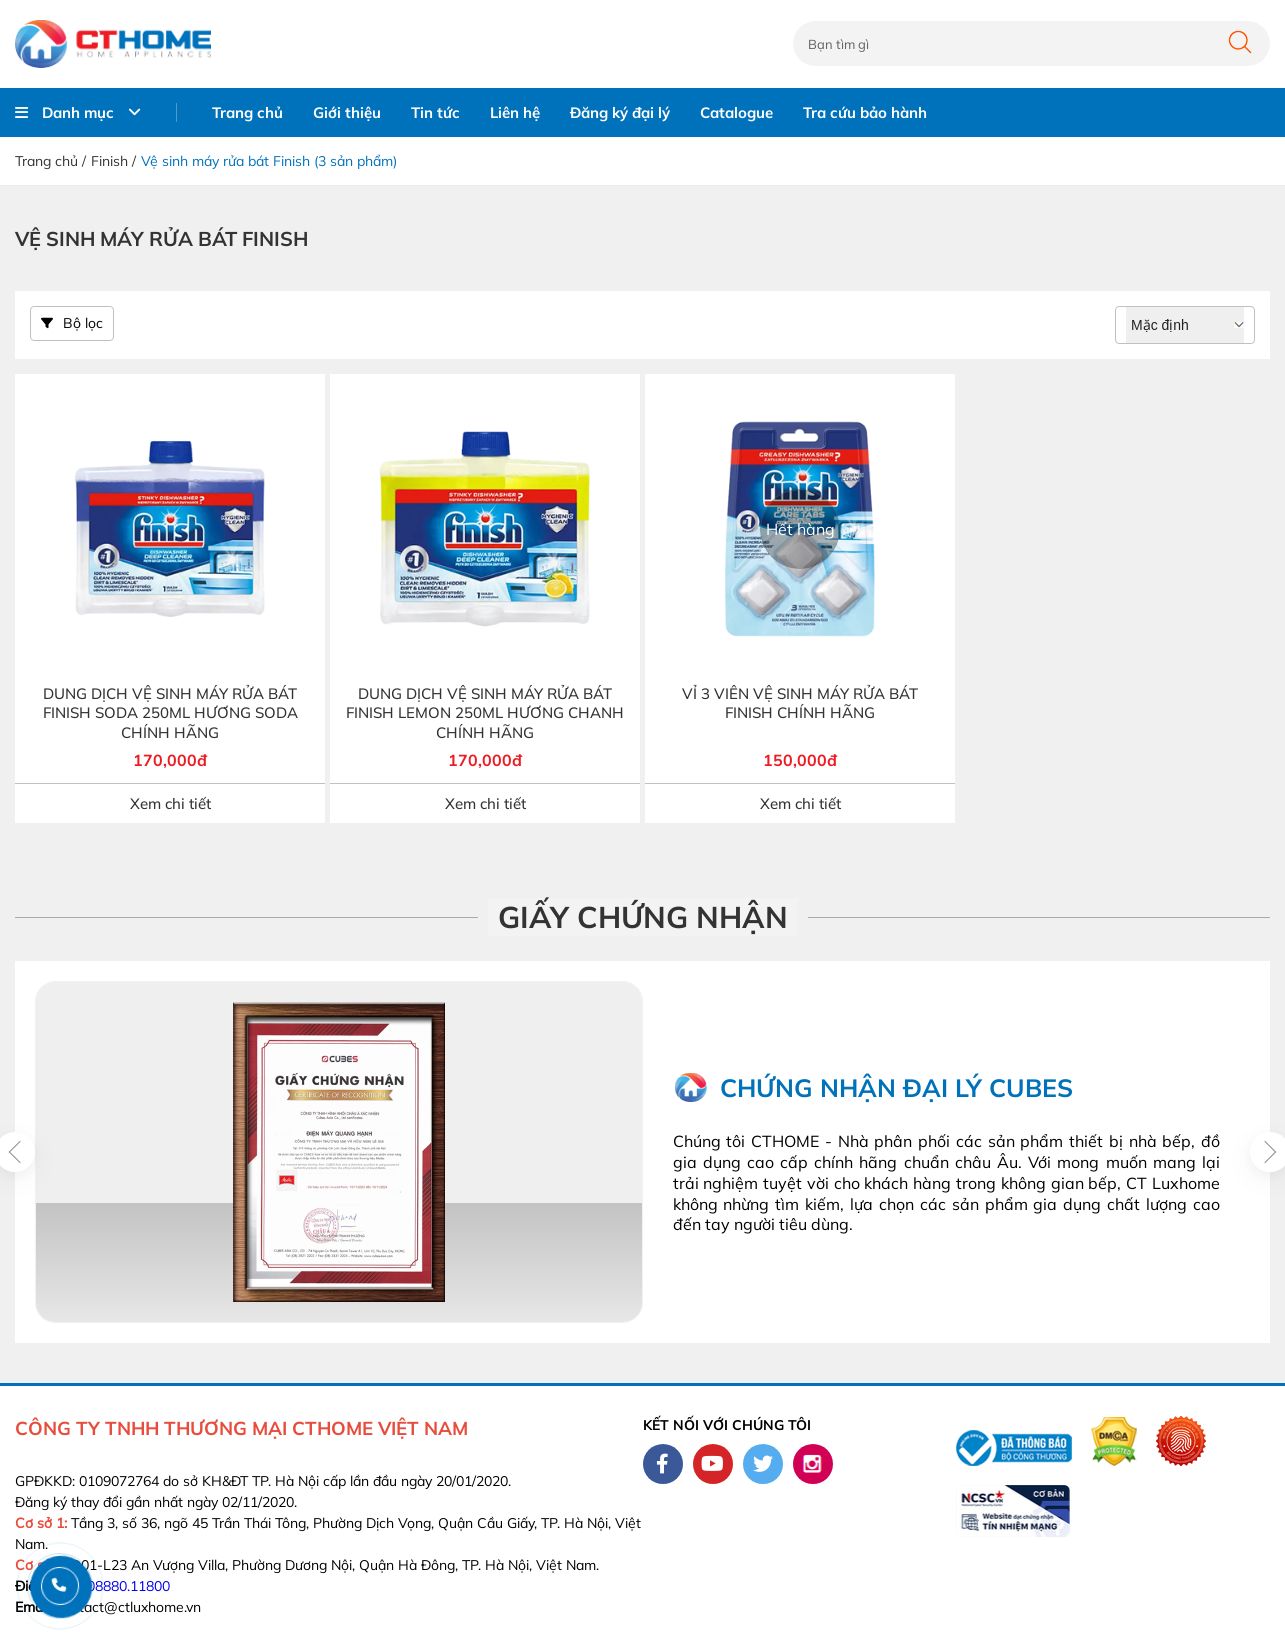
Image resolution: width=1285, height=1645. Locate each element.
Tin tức (435, 112)
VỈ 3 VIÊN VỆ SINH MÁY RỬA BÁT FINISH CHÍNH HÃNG (800, 703)
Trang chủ (247, 112)
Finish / (113, 161)
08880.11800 (128, 1586)
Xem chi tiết (170, 803)
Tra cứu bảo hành (865, 112)
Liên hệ (515, 112)
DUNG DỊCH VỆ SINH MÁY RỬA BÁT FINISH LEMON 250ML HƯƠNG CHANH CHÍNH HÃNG (485, 713)
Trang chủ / (50, 161)
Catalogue (736, 112)
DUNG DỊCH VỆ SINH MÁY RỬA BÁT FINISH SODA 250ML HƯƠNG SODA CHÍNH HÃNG (170, 713)
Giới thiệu (347, 112)
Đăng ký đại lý (620, 112)
